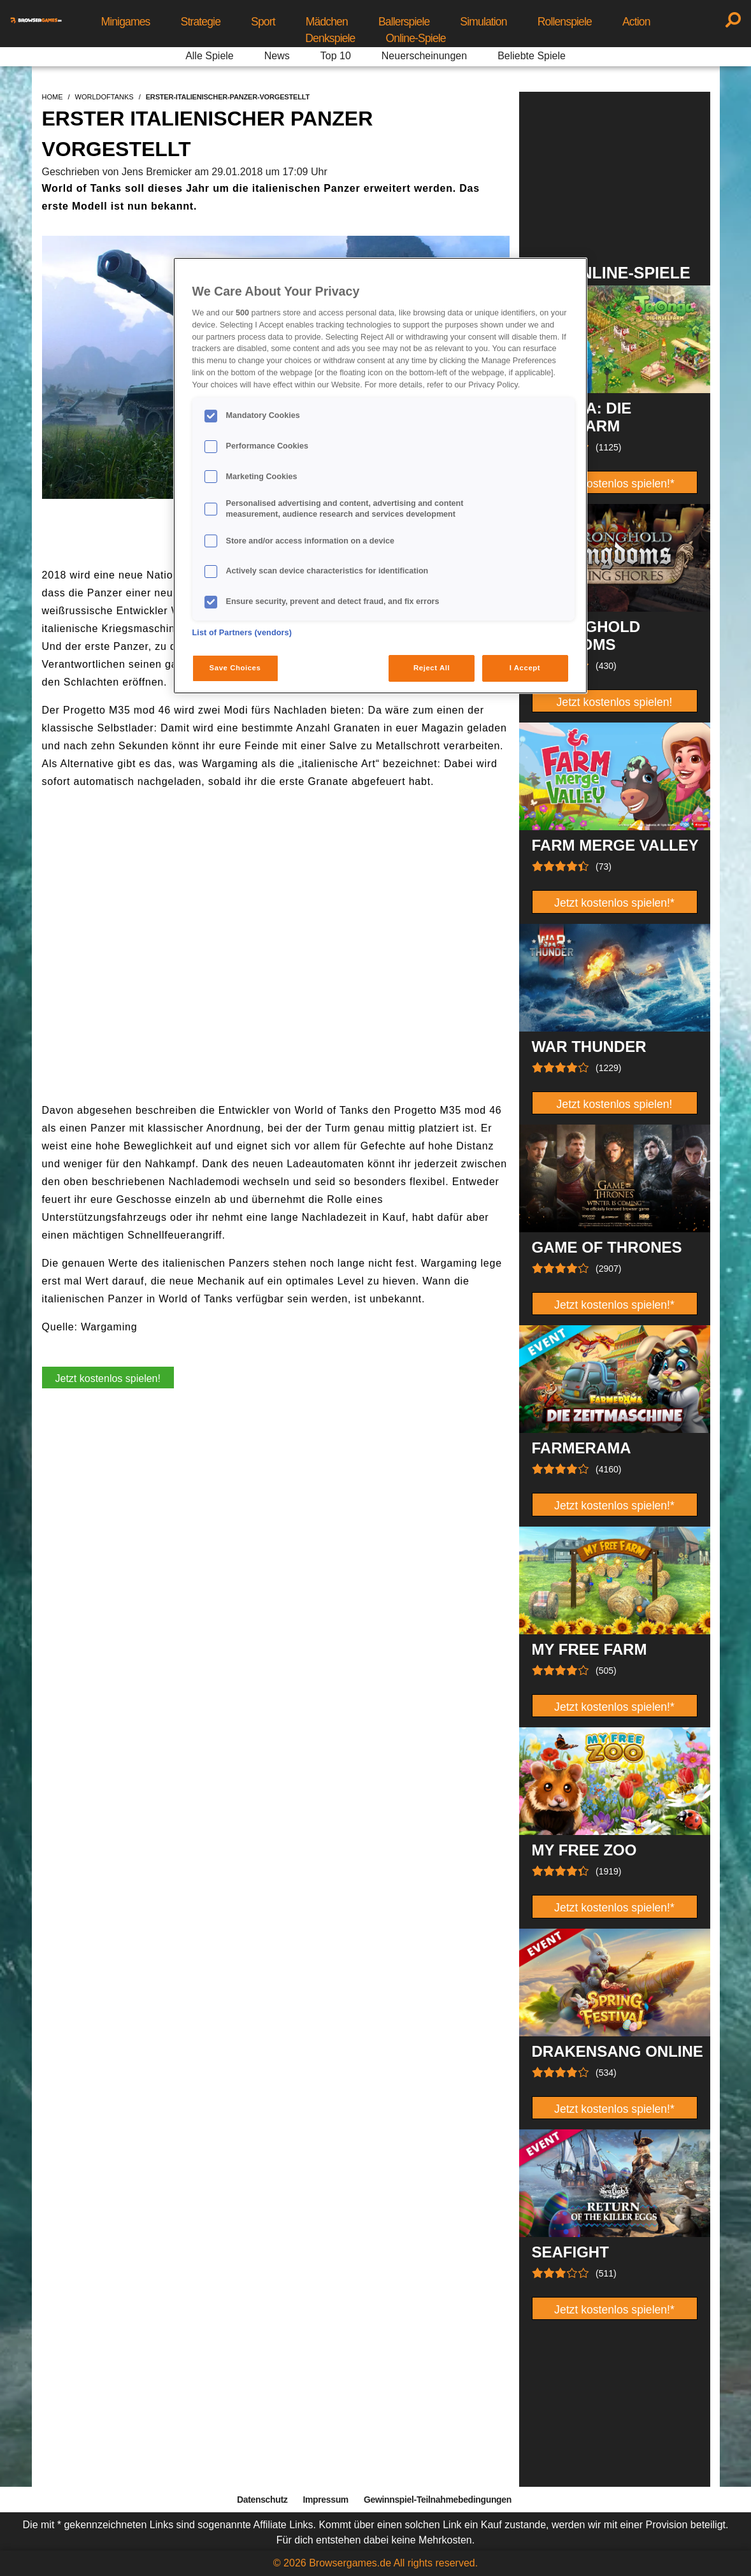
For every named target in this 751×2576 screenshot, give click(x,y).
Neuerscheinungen (424, 55)
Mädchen (327, 21)
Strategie (201, 21)
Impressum (325, 2499)
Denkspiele (330, 38)
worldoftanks (104, 97)
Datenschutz (262, 2499)
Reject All (431, 668)
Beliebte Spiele (531, 55)
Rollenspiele (565, 21)
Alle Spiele (209, 55)
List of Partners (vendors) (242, 632)
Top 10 (335, 55)
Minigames (125, 21)
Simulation (483, 21)
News (277, 55)
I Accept (525, 668)
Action (636, 21)
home (52, 97)
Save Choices (235, 668)
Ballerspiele (403, 21)
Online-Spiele (416, 38)
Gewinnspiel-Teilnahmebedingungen (437, 2499)
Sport (263, 21)
